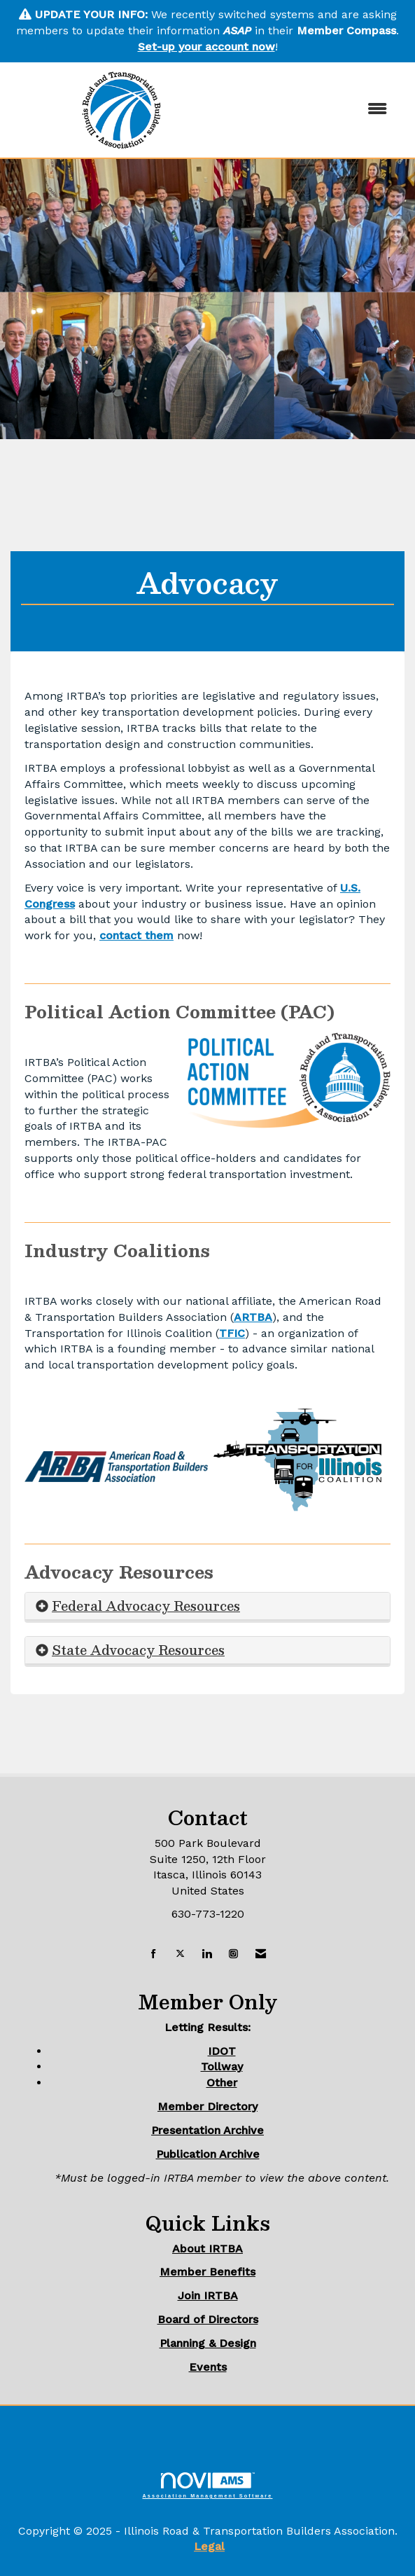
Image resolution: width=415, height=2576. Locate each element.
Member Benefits (207, 2271)
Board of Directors (207, 2319)
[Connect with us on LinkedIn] (206, 1954)
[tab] (207, 1606)
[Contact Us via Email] (260, 1954)
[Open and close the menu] (316, 110)
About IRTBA (207, 2248)
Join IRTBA (208, 2295)
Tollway (222, 2066)
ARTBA (253, 1317)
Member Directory (207, 2106)
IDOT (222, 2051)
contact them (136, 935)
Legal (209, 2546)
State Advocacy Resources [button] (138, 1650)
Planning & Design (208, 2343)
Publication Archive (208, 2154)
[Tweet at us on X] (180, 1954)
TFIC (232, 1333)
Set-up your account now (206, 46)
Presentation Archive (207, 2130)
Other (221, 2082)
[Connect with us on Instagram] (233, 1954)
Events (208, 2367)
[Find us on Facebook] (153, 1954)
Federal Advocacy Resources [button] (146, 1605)
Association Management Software (208, 2485)
